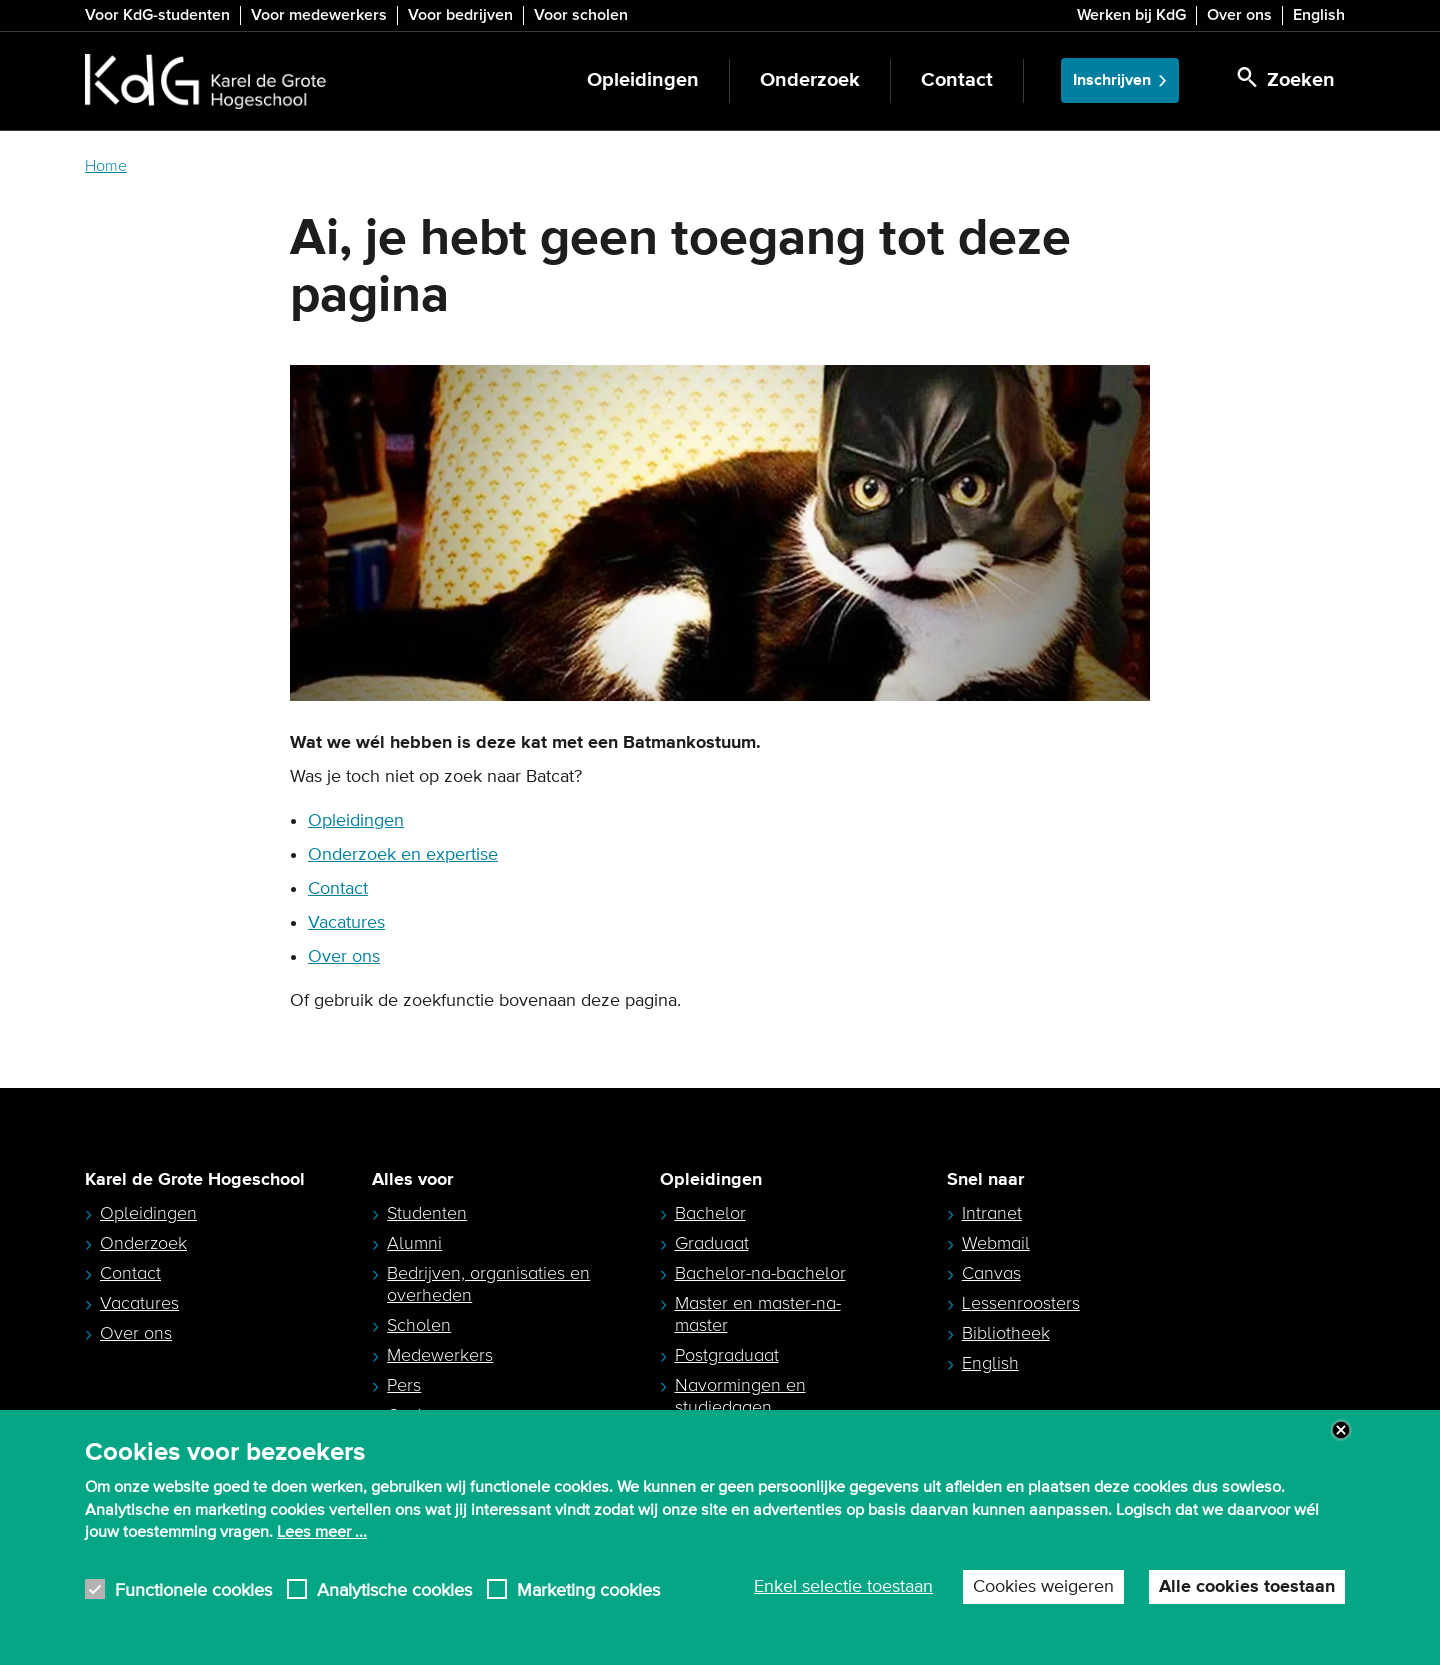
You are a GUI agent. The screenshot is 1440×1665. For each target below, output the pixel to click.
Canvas (991, 1273)
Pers (404, 1385)
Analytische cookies (394, 1589)
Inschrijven (1112, 80)
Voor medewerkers (319, 15)
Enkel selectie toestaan (843, 1587)
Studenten (427, 1213)
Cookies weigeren (1043, 1587)
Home (106, 166)
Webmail (996, 1243)
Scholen (419, 1325)
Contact (957, 80)
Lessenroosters (1021, 1303)
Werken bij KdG (1131, 15)
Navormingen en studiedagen (740, 1396)
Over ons (1239, 15)
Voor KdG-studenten (157, 15)
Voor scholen (581, 15)
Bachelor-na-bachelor (760, 1273)
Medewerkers (440, 1355)
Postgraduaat (727, 1355)
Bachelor (710, 1213)
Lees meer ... (322, 1532)
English (1319, 15)
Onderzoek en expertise (403, 855)
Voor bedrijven (460, 15)
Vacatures (346, 923)
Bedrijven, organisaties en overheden (488, 1284)
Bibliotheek (1006, 1333)
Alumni (414, 1243)
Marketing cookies (588, 1589)
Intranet (992, 1213)
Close (1341, 1430)
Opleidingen (643, 80)
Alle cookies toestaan (1247, 1587)
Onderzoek (810, 80)
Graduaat (712, 1243)
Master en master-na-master (758, 1314)
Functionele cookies (193, 1589)
